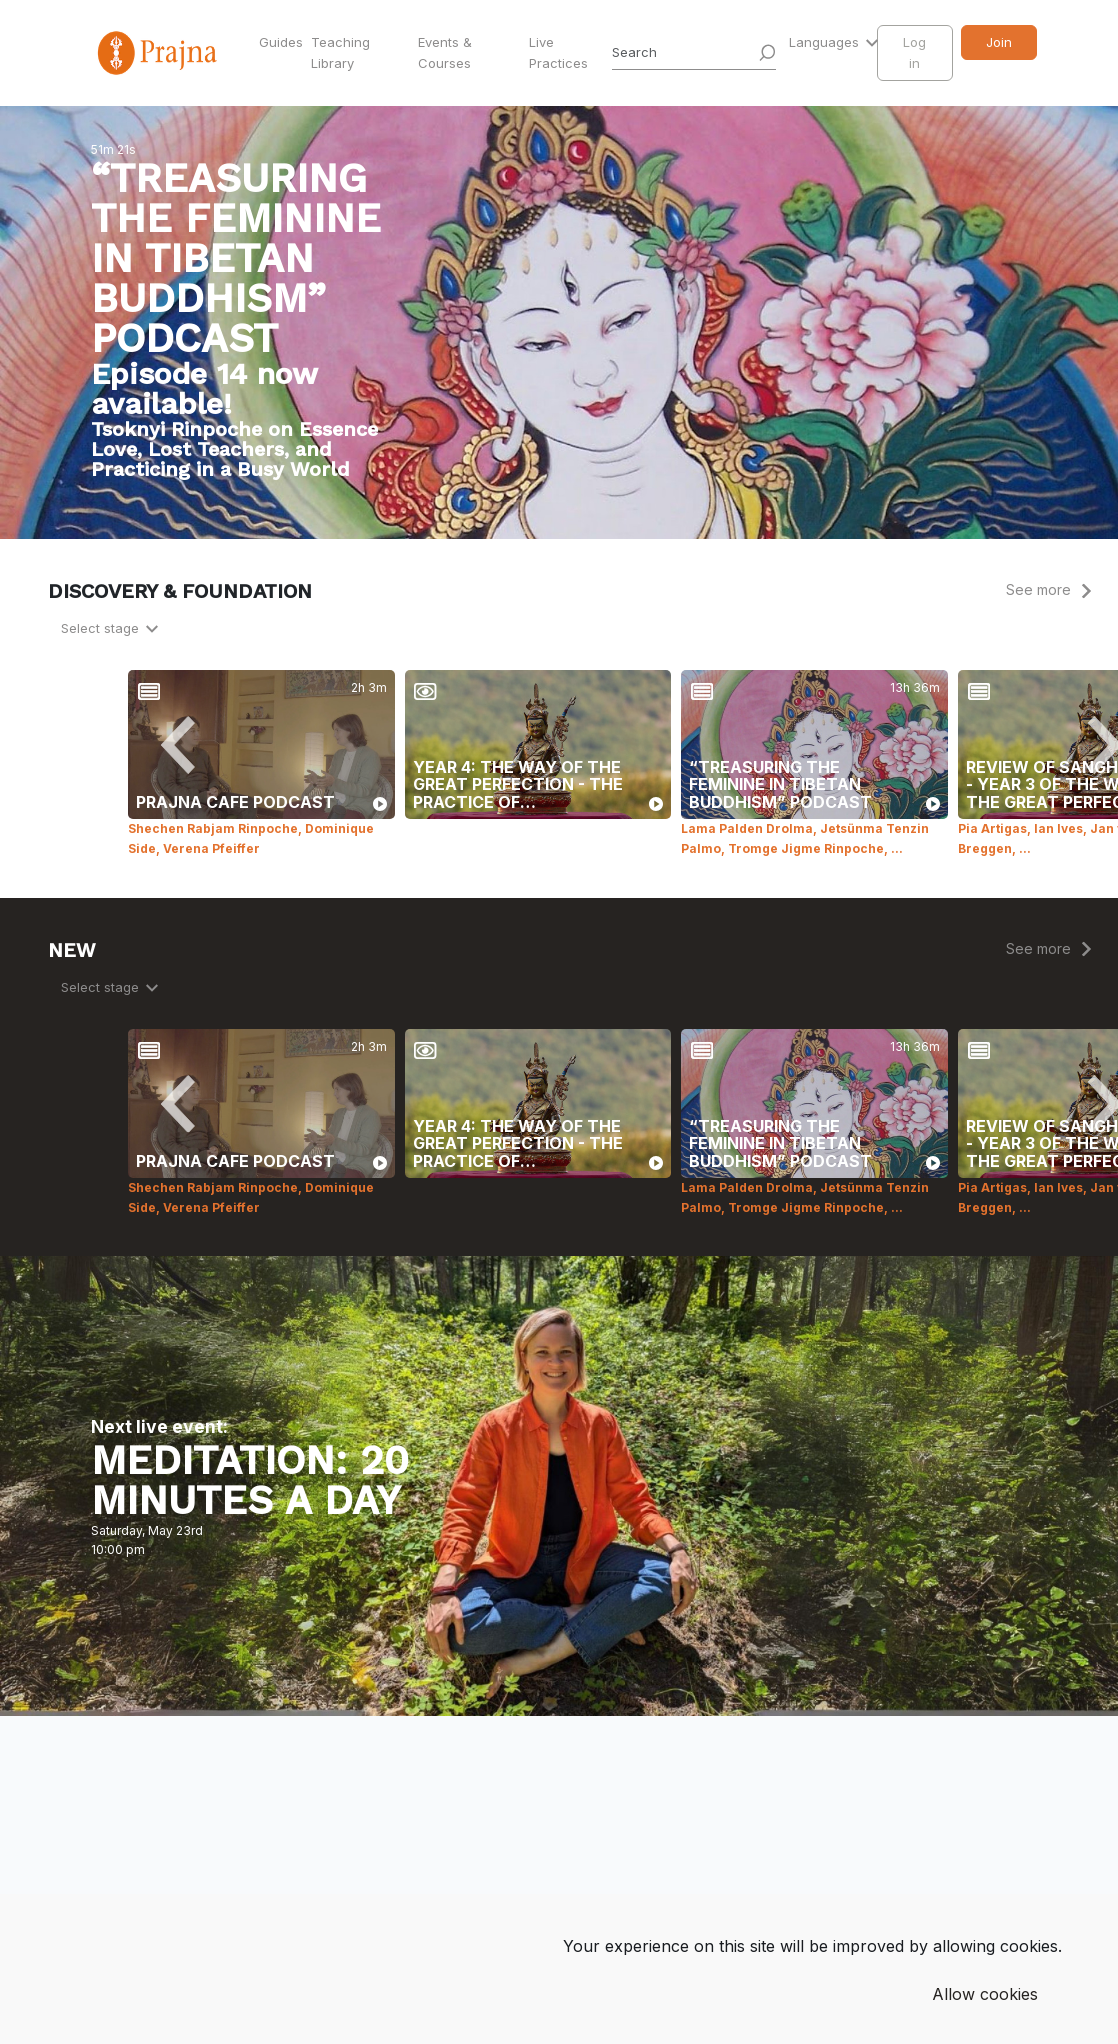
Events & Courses (445, 52)
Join (999, 42)
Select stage (102, 628)
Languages (826, 42)
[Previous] (178, 746)
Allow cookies (985, 1994)
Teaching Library (340, 52)
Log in (914, 52)
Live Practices (558, 52)
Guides (281, 42)
